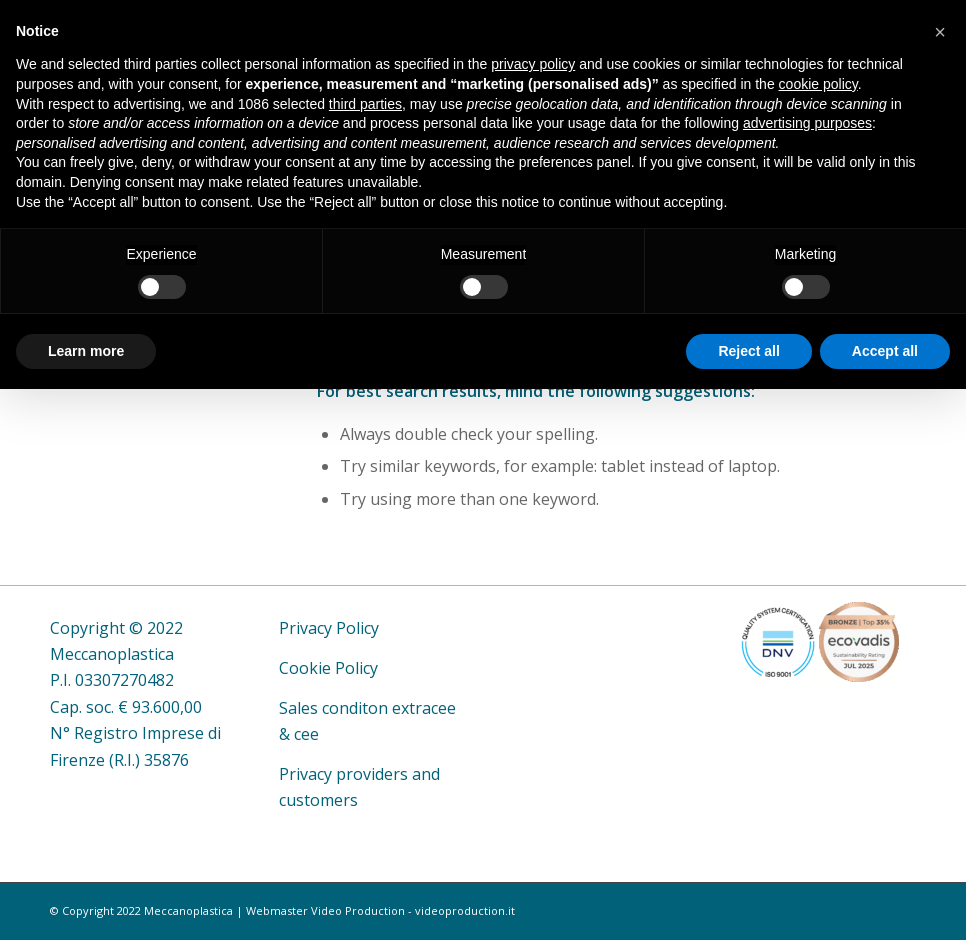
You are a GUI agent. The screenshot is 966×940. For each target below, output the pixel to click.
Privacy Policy (329, 628)
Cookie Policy (328, 668)
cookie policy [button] (818, 84)
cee (306, 734)
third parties (365, 104)
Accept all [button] (885, 351)
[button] (940, 32)
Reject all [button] (748, 351)
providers (372, 774)
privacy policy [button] (533, 64)
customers (318, 800)
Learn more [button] (86, 351)
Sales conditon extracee (367, 708)
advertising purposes (807, 123)
